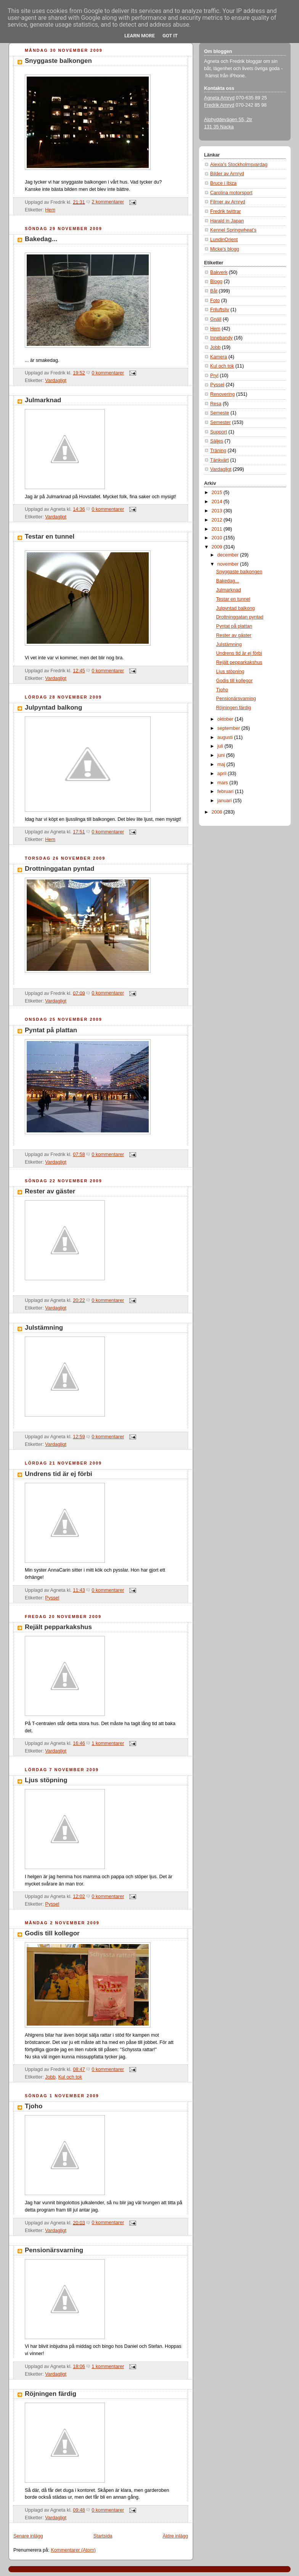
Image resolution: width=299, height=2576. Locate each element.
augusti (225, 737)
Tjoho (33, 2106)
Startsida (103, 2536)
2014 (218, 501)
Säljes (216, 441)
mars (223, 782)
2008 (218, 812)
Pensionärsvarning (54, 2250)
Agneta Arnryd (219, 98)
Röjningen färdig (50, 2393)
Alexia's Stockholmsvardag (238, 164)
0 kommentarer (108, 373)
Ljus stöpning (46, 1780)
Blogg (216, 281)
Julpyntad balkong (53, 707)
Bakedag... (41, 239)
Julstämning (44, 1327)
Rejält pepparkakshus (58, 1627)
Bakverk (219, 272)
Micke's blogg (224, 249)
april (222, 773)
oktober (226, 719)
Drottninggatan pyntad (59, 868)
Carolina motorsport (231, 192)
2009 (218, 547)
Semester (220, 422)
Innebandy (221, 338)
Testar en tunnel (49, 536)
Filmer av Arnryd (227, 202)
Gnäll (215, 319)
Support (218, 432)
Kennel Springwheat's (233, 230)
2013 (218, 510)
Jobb (50, 2077)
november (228, 564)
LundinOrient (224, 239)
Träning (218, 450)
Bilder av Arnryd (227, 173)
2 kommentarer (108, 202)
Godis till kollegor (52, 1933)
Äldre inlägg (175, 2536)
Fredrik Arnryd (219, 105)
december (228, 555)
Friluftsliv (219, 309)
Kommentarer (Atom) (73, 2550)
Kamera (218, 357)
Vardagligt (55, 380)
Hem (50, 210)
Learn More (139, 35)
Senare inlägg (28, 2536)
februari (226, 791)
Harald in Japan (227, 221)
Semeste (219, 413)
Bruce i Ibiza (223, 183)
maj (222, 764)
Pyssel (52, 1598)
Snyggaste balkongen (58, 60)
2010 (218, 537)
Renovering (222, 394)
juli (221, 746)
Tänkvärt (219, 460)
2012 (218, 520)
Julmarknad (43, 400)
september (229, 728)
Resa (215, 403)
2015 (218, 492)
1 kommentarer (108, 1743)
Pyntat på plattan (51, 1030)
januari (225, 800)
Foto (215, 300)
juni (221, 755)
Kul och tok (70, 2077)
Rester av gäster (50, 1191)
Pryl (214, 375)
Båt (213, 291)
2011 (218, 529)
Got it (170, 35)
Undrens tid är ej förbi (58, 1473)
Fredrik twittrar (225, 211)
